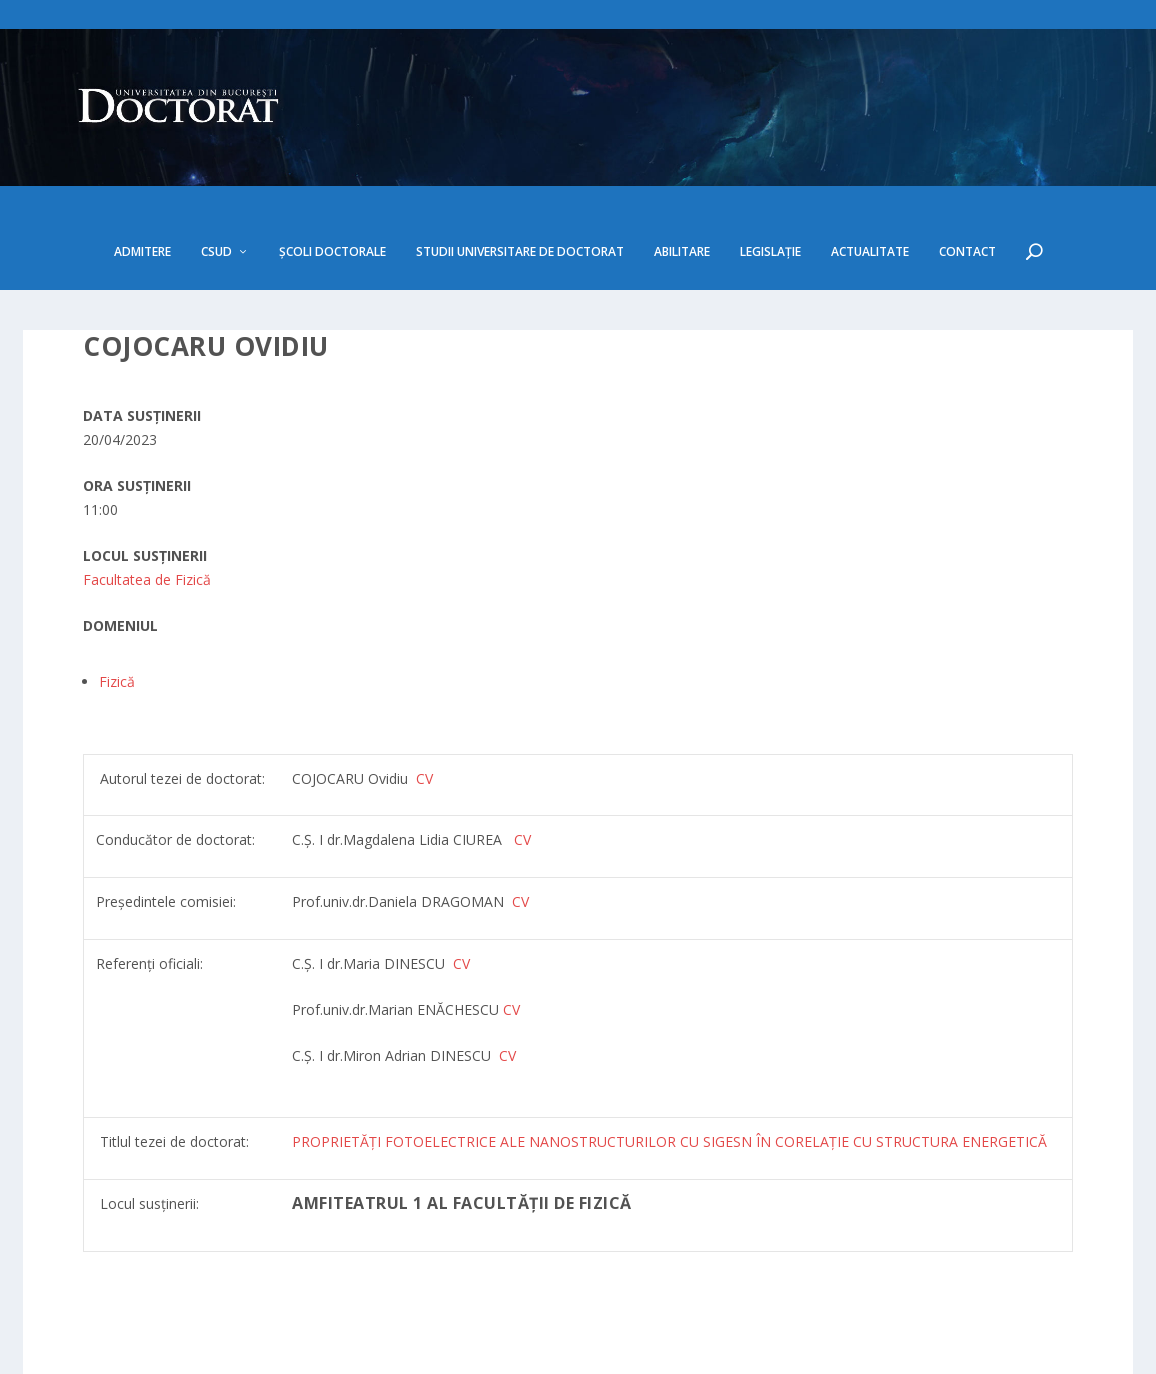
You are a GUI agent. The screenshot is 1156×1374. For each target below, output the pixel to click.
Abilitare (682, 195)
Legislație (770, 195)
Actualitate (870, 195)
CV (522, 782)
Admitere (142, 195)
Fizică (117, 624)
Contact (967, 195)
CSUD (216, 195)
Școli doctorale (332, 195)
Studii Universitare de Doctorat (520, 195)
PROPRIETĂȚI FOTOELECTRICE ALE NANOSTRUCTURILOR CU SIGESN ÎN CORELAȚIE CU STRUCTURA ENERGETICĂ (669, 1084)
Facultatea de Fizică (147, 522)
